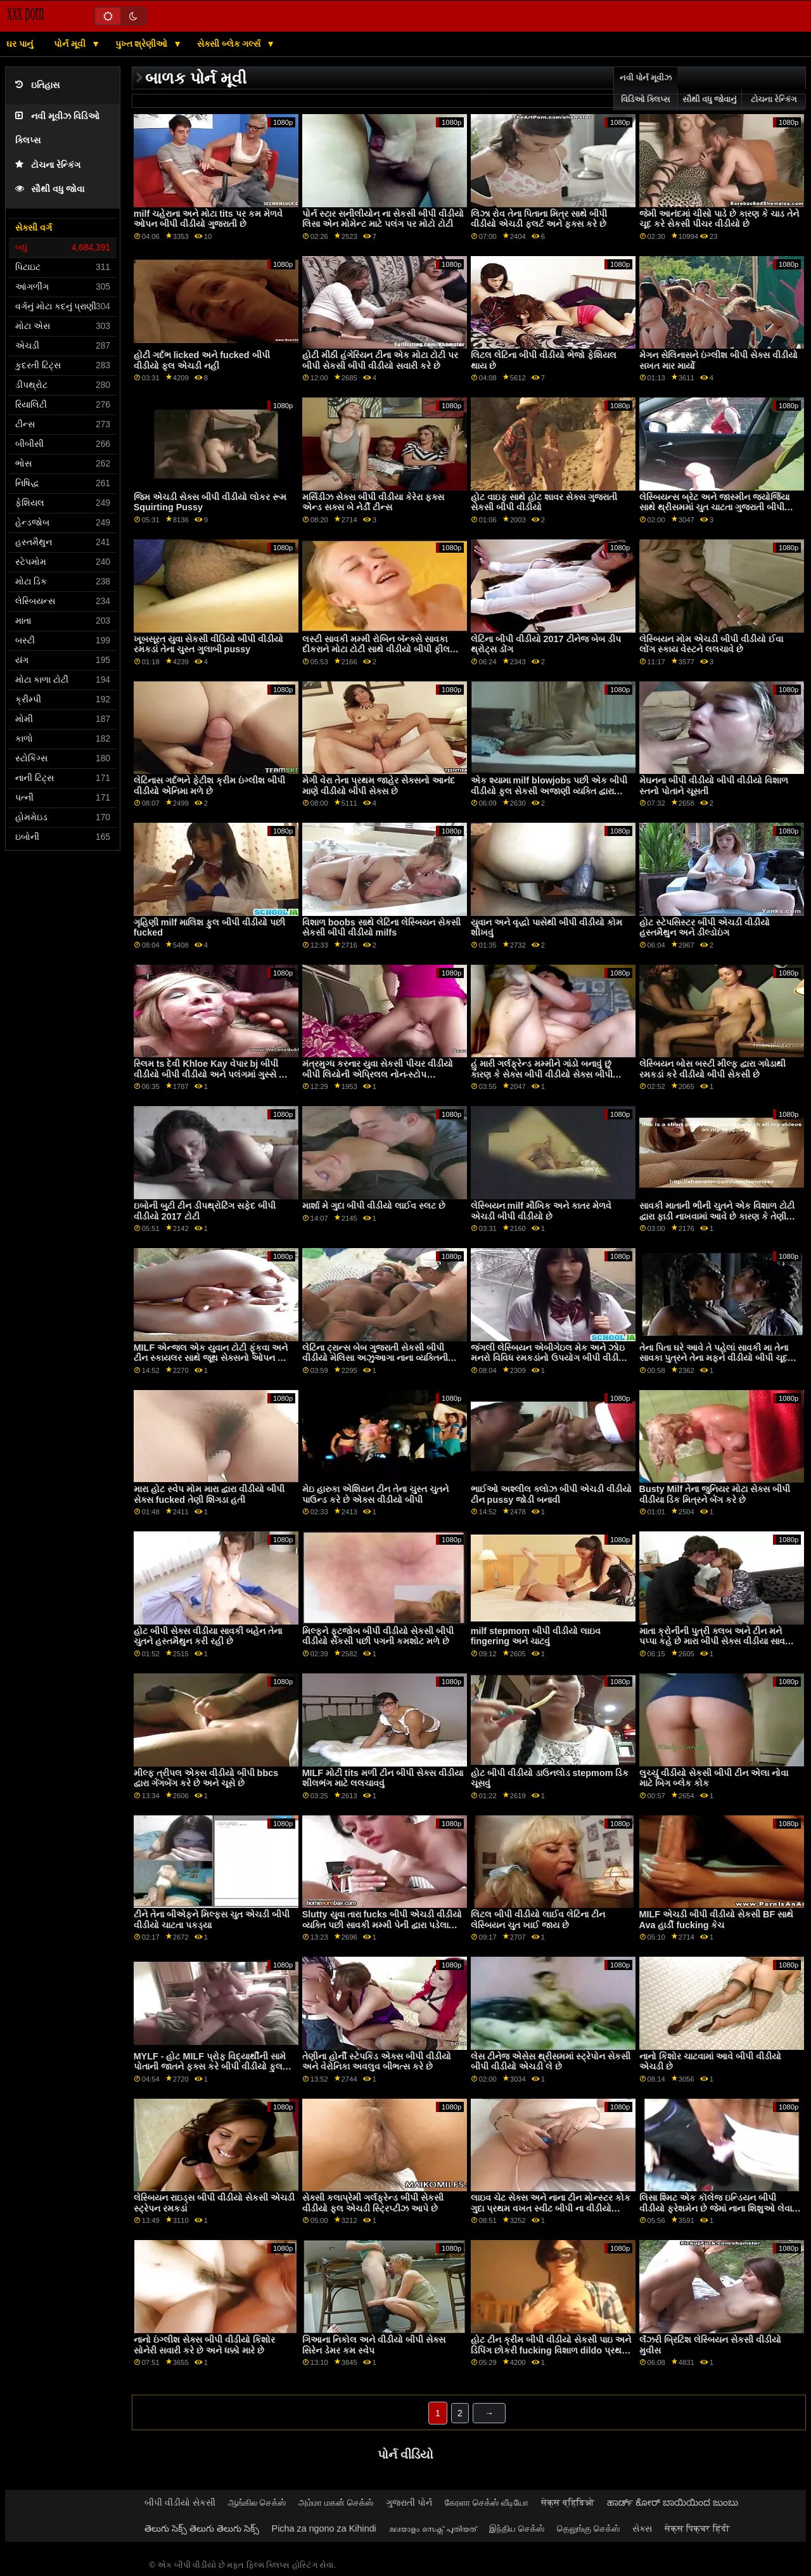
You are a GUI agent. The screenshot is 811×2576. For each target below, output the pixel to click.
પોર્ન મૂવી (71, 44)
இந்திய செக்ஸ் (516, 2528)
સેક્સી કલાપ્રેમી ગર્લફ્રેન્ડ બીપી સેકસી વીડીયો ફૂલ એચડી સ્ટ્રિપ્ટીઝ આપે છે (373, 2203)
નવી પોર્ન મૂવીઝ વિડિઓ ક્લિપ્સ (646, 89)
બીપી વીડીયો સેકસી (179, 2502)
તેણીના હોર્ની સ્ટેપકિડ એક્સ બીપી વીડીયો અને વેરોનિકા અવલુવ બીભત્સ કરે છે (376, 2061)
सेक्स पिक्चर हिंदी (697, 2528)
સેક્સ (642, 2528)
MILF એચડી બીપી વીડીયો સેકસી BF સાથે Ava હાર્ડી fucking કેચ (716, 1919)
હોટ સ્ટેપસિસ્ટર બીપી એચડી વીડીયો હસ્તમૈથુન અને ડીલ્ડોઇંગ (704, 927)
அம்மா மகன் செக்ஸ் (335, 2502)
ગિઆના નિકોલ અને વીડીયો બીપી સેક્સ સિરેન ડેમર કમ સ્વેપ (373, 2344)
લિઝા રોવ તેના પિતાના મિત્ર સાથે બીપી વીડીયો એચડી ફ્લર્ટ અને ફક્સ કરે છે (539, 219)
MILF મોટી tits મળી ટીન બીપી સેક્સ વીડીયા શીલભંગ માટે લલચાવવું (382, 1778)
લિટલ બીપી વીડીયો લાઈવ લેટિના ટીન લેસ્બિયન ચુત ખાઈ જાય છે (538, 1919)
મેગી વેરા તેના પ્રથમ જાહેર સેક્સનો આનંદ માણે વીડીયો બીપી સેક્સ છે (378, 785)
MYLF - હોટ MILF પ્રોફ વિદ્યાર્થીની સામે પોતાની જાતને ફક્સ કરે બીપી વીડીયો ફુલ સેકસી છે (210, 2066)
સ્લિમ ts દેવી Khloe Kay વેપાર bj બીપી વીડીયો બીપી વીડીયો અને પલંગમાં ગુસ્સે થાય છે (214, 1074)
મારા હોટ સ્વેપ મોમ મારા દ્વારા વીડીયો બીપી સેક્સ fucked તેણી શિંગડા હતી (209, 1494)
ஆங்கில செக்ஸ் (257, 2502)
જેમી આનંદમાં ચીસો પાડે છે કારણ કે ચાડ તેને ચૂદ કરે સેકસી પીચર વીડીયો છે (719, 219)
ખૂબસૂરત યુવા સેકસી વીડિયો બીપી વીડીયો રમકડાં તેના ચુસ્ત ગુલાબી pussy (208, 644)
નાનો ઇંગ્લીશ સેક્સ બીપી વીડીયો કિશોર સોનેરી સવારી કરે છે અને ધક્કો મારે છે (204, 2344)
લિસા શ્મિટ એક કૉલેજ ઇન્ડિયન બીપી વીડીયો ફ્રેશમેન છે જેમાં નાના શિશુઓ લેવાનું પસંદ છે (718, 2208)
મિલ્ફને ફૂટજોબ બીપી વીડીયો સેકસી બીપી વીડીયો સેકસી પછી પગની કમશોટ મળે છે (378, 1636)
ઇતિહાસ (37, 85)
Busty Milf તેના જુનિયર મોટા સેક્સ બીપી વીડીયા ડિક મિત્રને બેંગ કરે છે (715, 1494)
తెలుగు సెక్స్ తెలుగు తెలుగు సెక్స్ (201, 2528)
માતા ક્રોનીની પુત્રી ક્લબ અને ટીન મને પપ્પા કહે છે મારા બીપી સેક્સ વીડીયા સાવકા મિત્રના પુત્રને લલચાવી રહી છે (716, 1641)
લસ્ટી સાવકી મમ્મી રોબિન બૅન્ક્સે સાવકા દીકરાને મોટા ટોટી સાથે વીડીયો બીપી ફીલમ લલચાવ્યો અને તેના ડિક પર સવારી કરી (379, 649)
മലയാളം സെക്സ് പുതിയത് (432, 2528)
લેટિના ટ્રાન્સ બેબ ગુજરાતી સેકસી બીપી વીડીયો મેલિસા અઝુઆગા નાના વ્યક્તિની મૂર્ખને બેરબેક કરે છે (375, 1358)
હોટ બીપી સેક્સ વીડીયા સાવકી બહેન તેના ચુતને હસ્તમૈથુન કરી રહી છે (208, 1636)
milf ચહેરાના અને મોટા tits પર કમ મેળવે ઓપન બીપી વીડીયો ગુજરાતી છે (208, 219)
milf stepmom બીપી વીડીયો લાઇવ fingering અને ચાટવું (536, 1636)
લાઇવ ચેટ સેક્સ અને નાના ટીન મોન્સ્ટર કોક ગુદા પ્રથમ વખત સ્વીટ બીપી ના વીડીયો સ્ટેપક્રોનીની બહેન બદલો (550, 2208)
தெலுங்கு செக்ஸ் (588, 2528)
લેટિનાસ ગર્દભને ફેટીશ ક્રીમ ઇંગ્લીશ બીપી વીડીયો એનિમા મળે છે (209, 785)
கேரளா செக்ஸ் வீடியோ (486, 2502)
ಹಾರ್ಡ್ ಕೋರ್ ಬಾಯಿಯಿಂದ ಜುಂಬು (672, 2502)
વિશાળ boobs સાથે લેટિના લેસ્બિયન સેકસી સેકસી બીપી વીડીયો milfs (381, 927)
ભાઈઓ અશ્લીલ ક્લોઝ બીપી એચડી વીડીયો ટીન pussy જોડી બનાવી (551, 1494)
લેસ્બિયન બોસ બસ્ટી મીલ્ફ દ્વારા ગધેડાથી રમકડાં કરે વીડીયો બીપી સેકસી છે (712, 1069)
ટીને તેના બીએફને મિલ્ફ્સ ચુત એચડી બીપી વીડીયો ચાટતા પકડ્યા (212, 1919)
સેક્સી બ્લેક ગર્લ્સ (230, 44)
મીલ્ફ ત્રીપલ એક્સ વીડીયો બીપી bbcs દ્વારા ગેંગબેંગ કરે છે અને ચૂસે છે (206, 1778)
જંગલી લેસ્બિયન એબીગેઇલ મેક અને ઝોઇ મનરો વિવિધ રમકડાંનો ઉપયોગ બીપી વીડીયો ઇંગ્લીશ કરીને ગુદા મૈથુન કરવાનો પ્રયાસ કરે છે (550, 1363)
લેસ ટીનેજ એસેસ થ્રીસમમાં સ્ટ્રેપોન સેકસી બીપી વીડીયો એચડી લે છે (550, 2061)
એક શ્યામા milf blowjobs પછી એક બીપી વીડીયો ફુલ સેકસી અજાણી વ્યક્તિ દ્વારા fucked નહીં (549, 790)
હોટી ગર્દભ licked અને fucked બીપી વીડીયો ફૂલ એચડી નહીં (202, 360)
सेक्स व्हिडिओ (567, 2502)
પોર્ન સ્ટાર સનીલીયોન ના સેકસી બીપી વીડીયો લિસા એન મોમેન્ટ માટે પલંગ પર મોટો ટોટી (383, 219)
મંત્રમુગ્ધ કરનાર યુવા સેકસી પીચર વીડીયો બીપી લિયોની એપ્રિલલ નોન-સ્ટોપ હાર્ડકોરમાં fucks (377, 1074)
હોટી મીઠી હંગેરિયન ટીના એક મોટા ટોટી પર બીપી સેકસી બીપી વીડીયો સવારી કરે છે (380, 360)
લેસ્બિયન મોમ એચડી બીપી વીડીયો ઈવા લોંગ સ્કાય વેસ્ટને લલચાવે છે (711, 644)
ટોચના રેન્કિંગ (47, 165)
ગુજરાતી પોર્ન (409, 2502)
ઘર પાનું (19, 44)
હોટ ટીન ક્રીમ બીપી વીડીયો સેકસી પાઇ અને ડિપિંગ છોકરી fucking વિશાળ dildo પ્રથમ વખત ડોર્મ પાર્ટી (551, 2350)
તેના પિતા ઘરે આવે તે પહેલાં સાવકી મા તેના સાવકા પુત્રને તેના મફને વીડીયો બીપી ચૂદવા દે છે (717, 1358)
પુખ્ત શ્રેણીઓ (142, 44)
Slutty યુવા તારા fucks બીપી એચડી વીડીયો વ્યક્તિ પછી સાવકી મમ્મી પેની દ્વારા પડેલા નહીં (382, 1924)
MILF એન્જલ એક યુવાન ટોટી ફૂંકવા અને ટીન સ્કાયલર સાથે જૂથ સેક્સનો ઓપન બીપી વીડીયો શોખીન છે (214, 1358)
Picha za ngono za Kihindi (324, 2528)
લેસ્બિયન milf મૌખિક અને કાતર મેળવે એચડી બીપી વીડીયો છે (541, 1211)
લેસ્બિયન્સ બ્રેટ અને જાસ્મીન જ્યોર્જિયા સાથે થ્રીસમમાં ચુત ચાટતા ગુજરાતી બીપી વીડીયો (714, 507)
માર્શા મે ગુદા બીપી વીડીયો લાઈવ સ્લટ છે (373, 1206)
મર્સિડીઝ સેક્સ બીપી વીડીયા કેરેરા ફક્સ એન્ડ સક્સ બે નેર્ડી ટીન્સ (373, 502)
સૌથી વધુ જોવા (49, 189)
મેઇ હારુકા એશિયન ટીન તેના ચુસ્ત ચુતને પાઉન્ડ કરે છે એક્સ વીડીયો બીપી (375, 1494)
